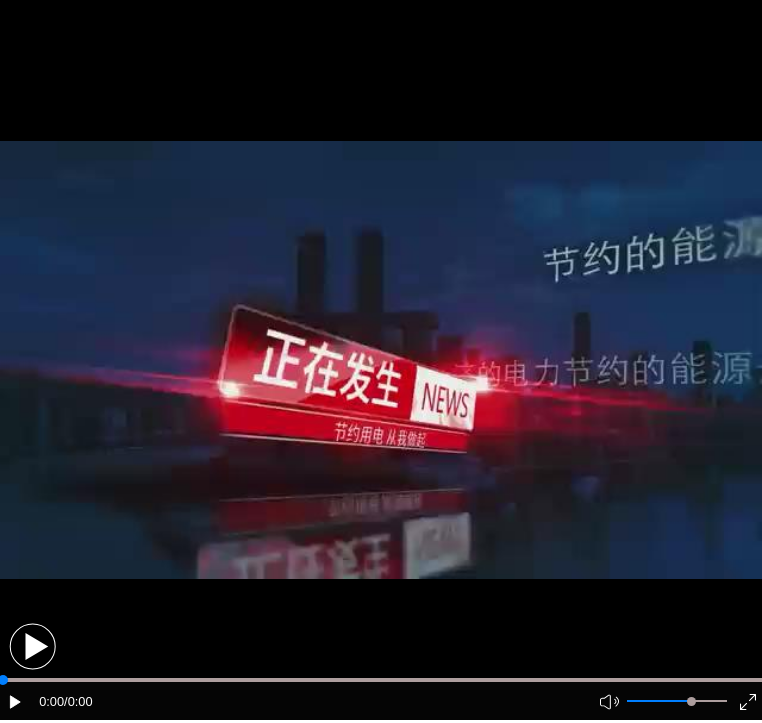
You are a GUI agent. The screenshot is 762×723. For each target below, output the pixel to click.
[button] (32, 646)
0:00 (51, 701)
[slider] (691, 701)
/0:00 (78, 701)
